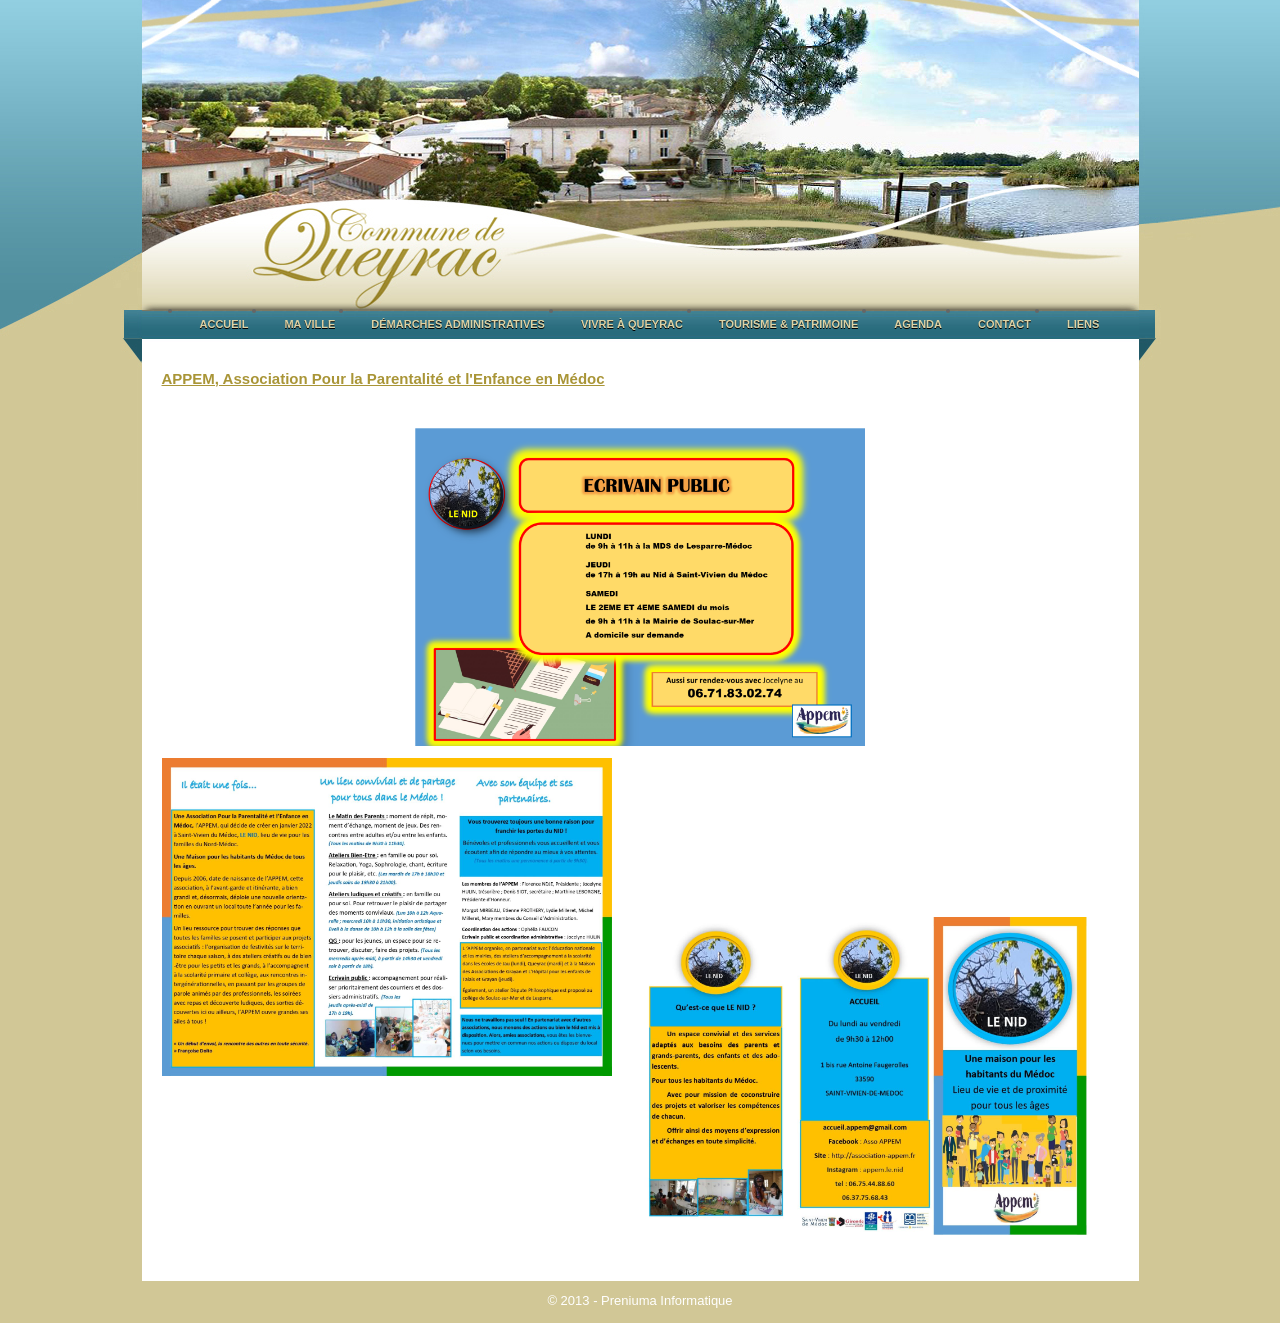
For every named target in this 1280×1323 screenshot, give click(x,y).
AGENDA (918, 324)
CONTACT (1004, 324)
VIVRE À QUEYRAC (632, 324)
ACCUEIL (224, 324)
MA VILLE (309, 324)
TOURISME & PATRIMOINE (788, 324)
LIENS (1083, 324)
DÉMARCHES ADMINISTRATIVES (458, 324)
